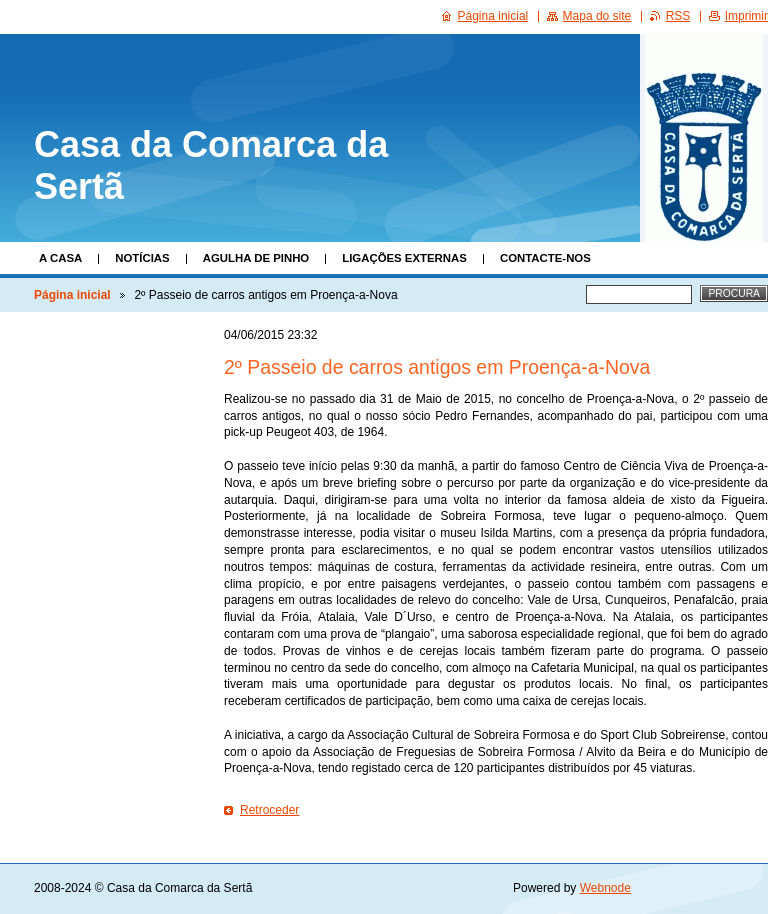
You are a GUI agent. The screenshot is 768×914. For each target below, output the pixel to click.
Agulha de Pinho (256, 258)
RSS (678, 16)
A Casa (60, 258)
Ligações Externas (404, 258)
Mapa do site (597, 16)
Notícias (142, 258)
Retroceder (269, 810)
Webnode (605, 888)
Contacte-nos (545, 258)
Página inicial (72, 295)
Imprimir (746, 16)
